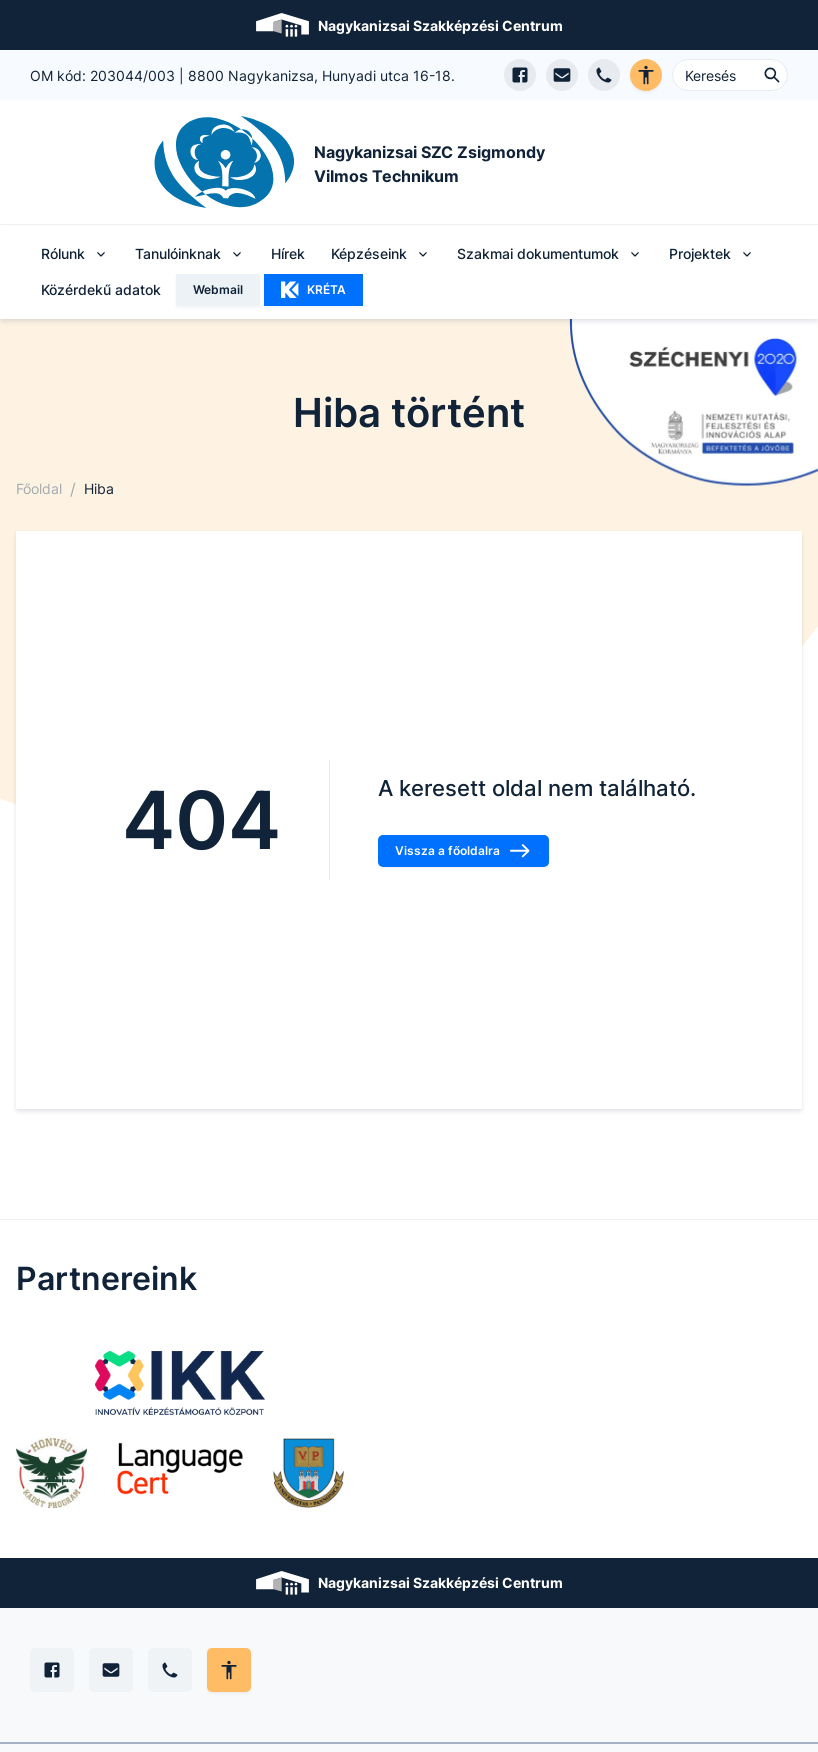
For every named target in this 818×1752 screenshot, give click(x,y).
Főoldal (39, 488)
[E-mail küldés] (562, 75)
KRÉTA (313, 290)
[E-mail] (111, 1670)
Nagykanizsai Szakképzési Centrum (440, 25)
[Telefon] (170, 1670)
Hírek (288, 253)
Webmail (218, 289)
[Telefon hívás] (604, 75)
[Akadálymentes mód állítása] (229, 1670)
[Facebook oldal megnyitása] (520, 75)
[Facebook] (52, 1670)
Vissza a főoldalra (463, 851)
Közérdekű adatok (101, 289)
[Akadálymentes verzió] (646, 75)
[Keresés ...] (730, 75)
